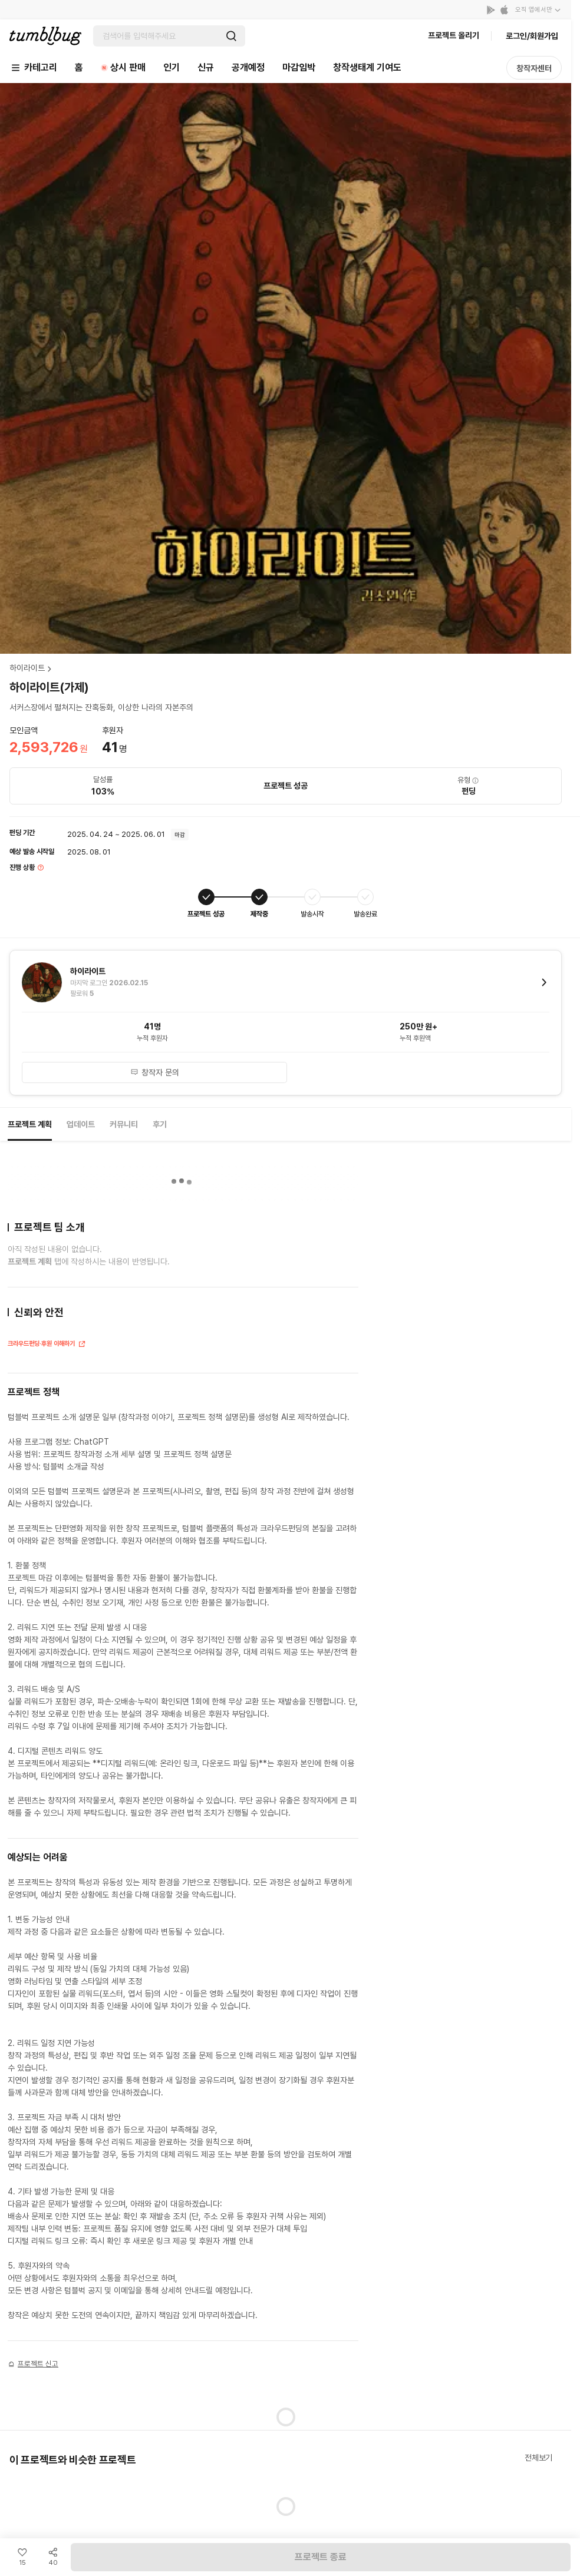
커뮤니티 (124, 1124)
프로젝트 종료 (321, 2556)
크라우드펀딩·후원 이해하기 (47, 1344)
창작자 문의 (154, 1072)
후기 (160, 1124)
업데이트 (81, 1124)
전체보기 (538, 2457)
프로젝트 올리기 (453, 35)
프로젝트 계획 (30, 1124)
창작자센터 (534, 68)
